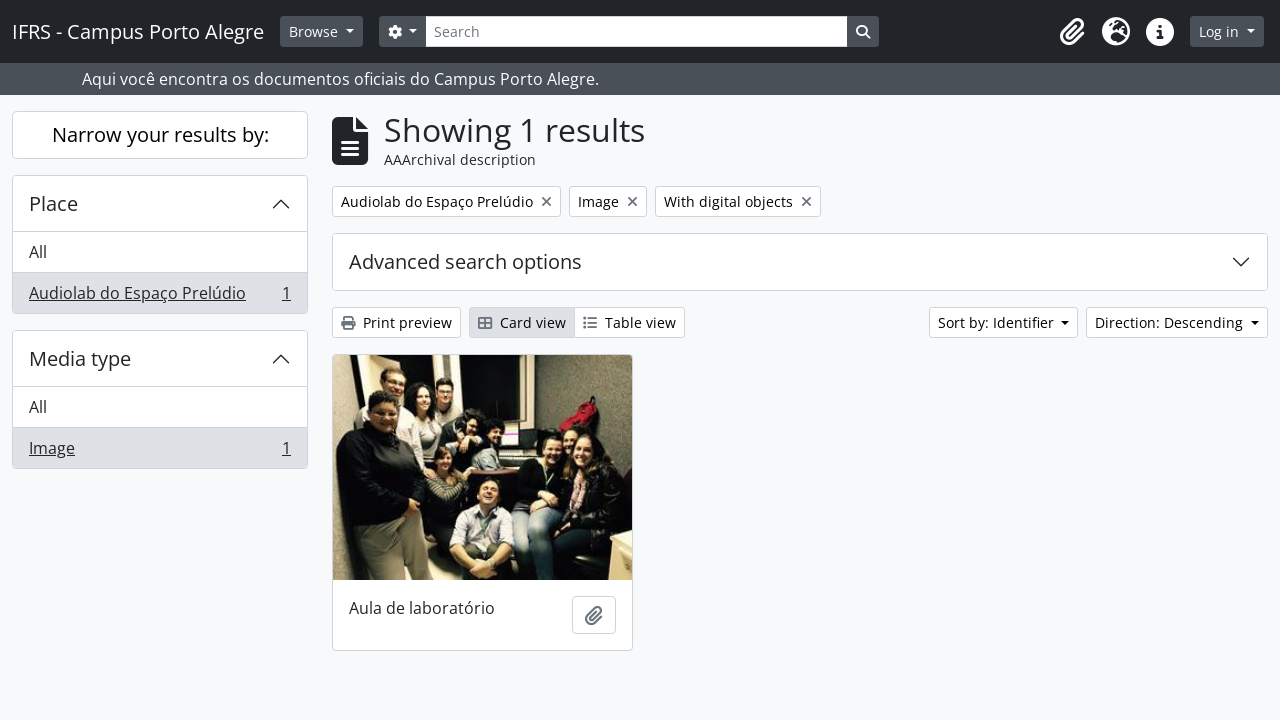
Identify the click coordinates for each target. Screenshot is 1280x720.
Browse (315, 31)
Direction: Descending (1171, 322)
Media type (80, 358)
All (38, 252)
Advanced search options (465, 261)
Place (53, 203)
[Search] (636, 31)
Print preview (396, 322)
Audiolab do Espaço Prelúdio (159, 297)
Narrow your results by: (160, 134)
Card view (522, 322)
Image (159, 452)
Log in (1221, 31)
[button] (1072, 32)
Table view (629, 322)
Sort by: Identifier (998, 322)
